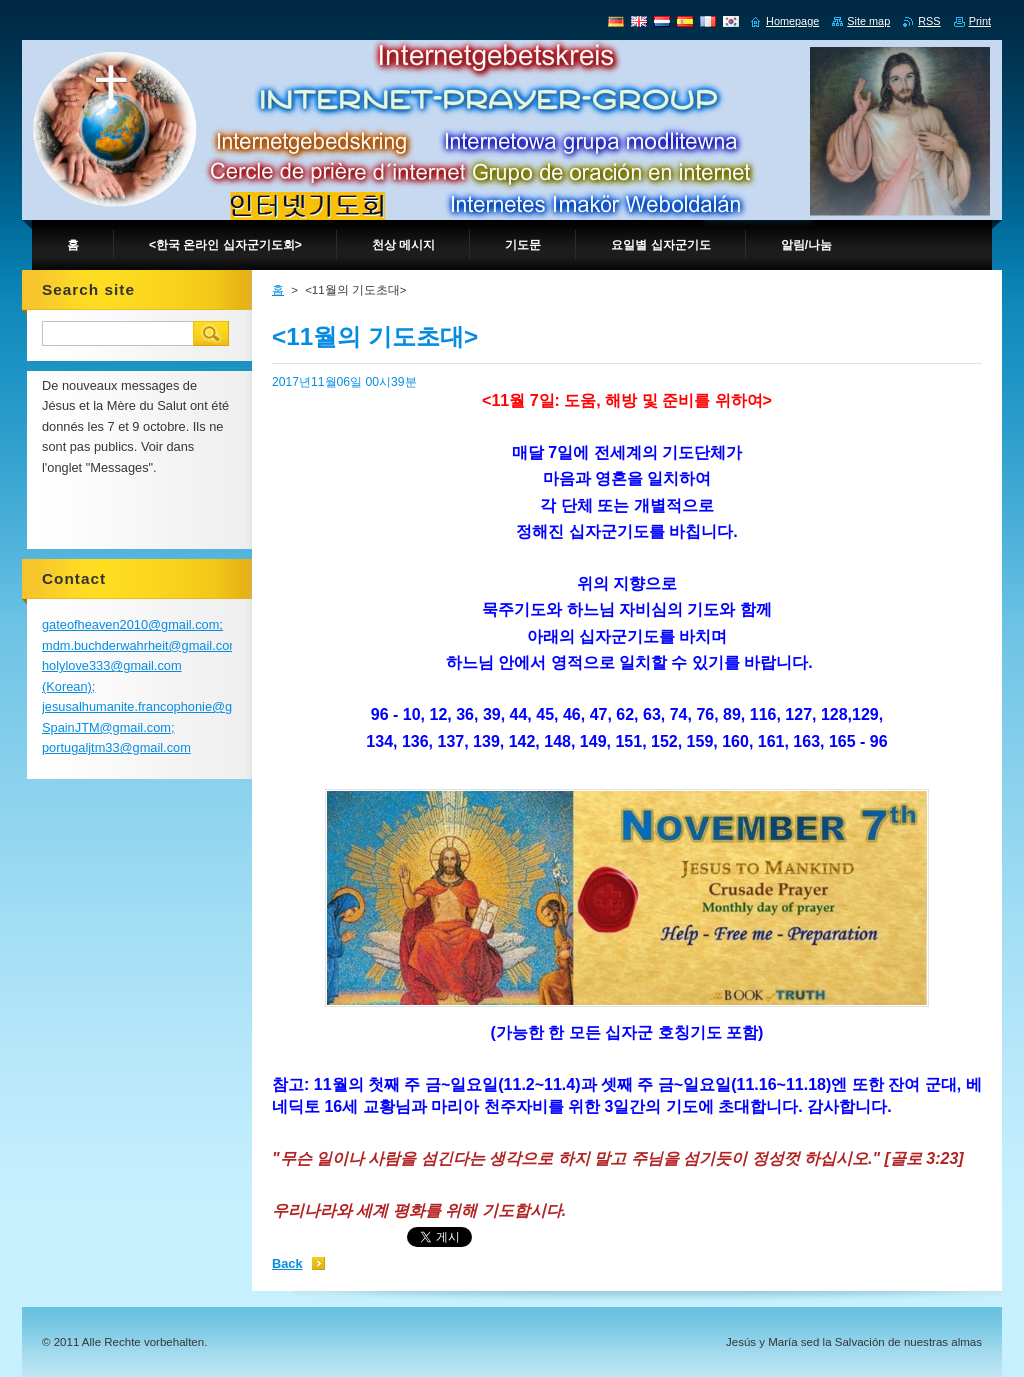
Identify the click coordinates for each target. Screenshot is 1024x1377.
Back (287, 1263)
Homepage (792, 21)
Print (980, 21)
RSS (929, 21)
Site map (868, 21)
